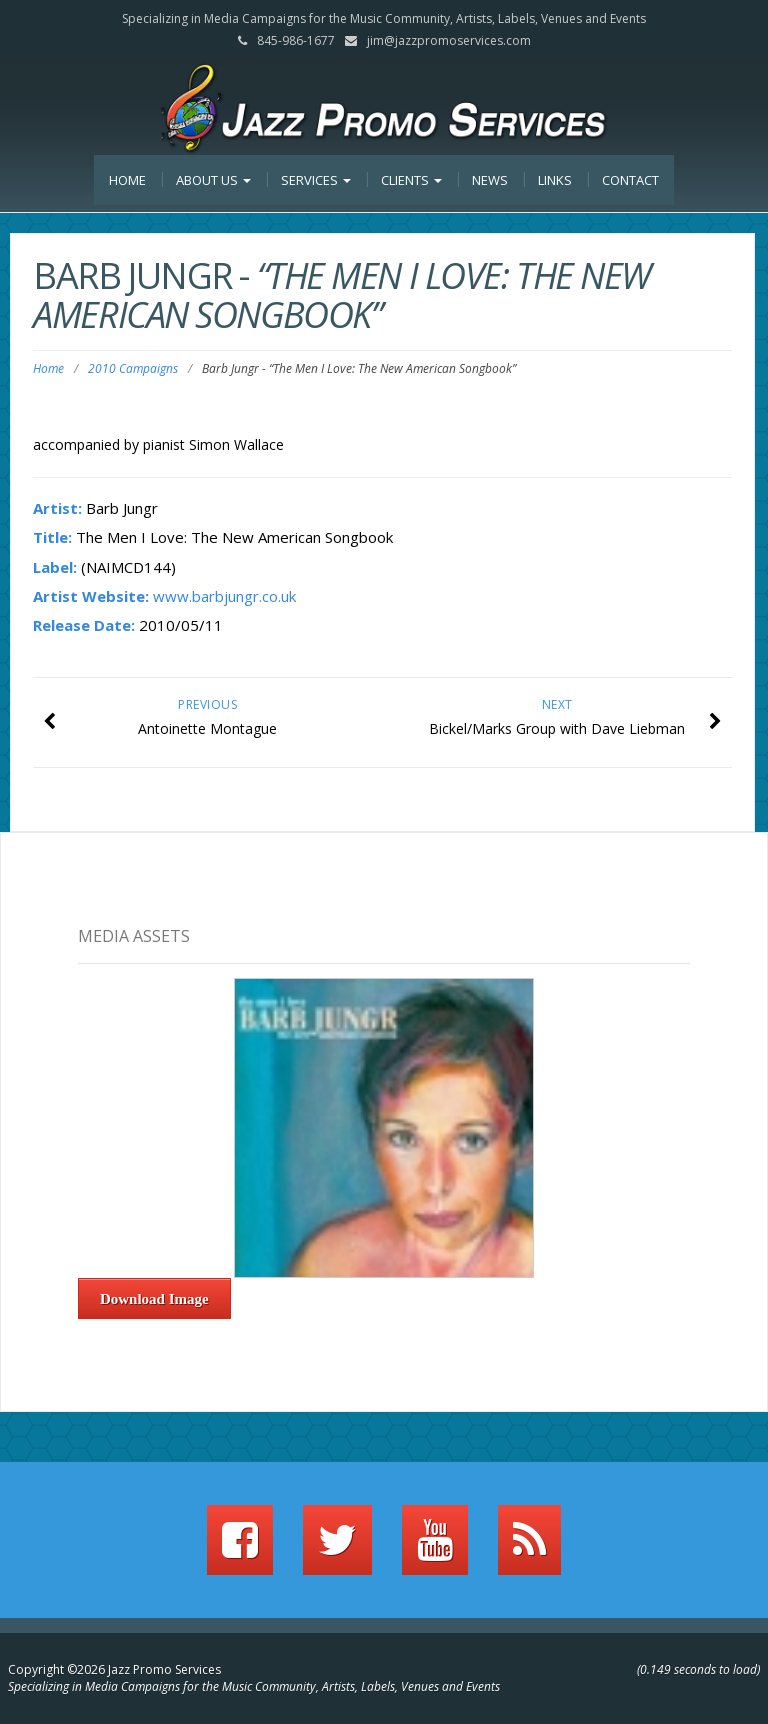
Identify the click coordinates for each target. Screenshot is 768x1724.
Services (316, 180)
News (490, 180)
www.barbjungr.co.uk (224, 596)
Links (555, 180)
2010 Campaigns (133, 368)
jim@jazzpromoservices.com (449, 40)
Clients (411, 180)
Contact (630, 180)
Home (127, 180)
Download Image (154, 1299)
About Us (213, 180)
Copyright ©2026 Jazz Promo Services (114, 1669)
